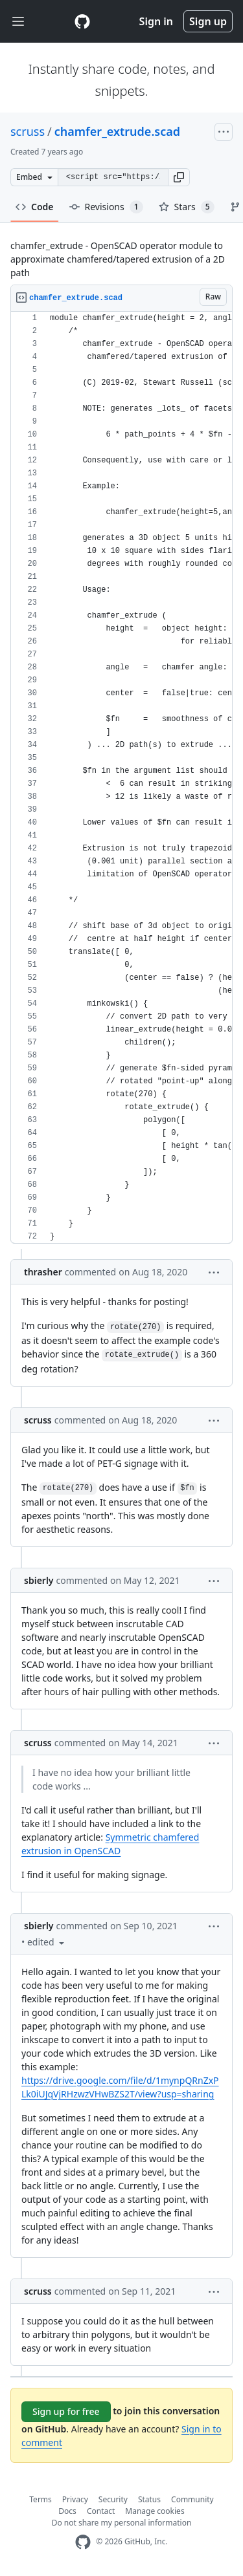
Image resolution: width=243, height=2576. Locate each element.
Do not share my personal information (122, 2522)
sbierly (39, 1580)
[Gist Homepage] (82, 21)
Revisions (106, 206)
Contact (101, 2511)
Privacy (75, 2499)
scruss (27, 131)
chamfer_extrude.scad (117, 131)
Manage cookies (154, 2511)
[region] (121, 778)
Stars (186, 206)
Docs (67, 2511)
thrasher (43, 1272)
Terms (40, 2499)
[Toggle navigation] (18, 22)
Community (192, 2499)
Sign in (156, 21)
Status (149, 2499)
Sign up (208, 21)
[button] (179, 177)
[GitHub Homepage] (83, 2542)
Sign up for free (66, 2411)
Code (35, 206)
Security (113, 2499)
